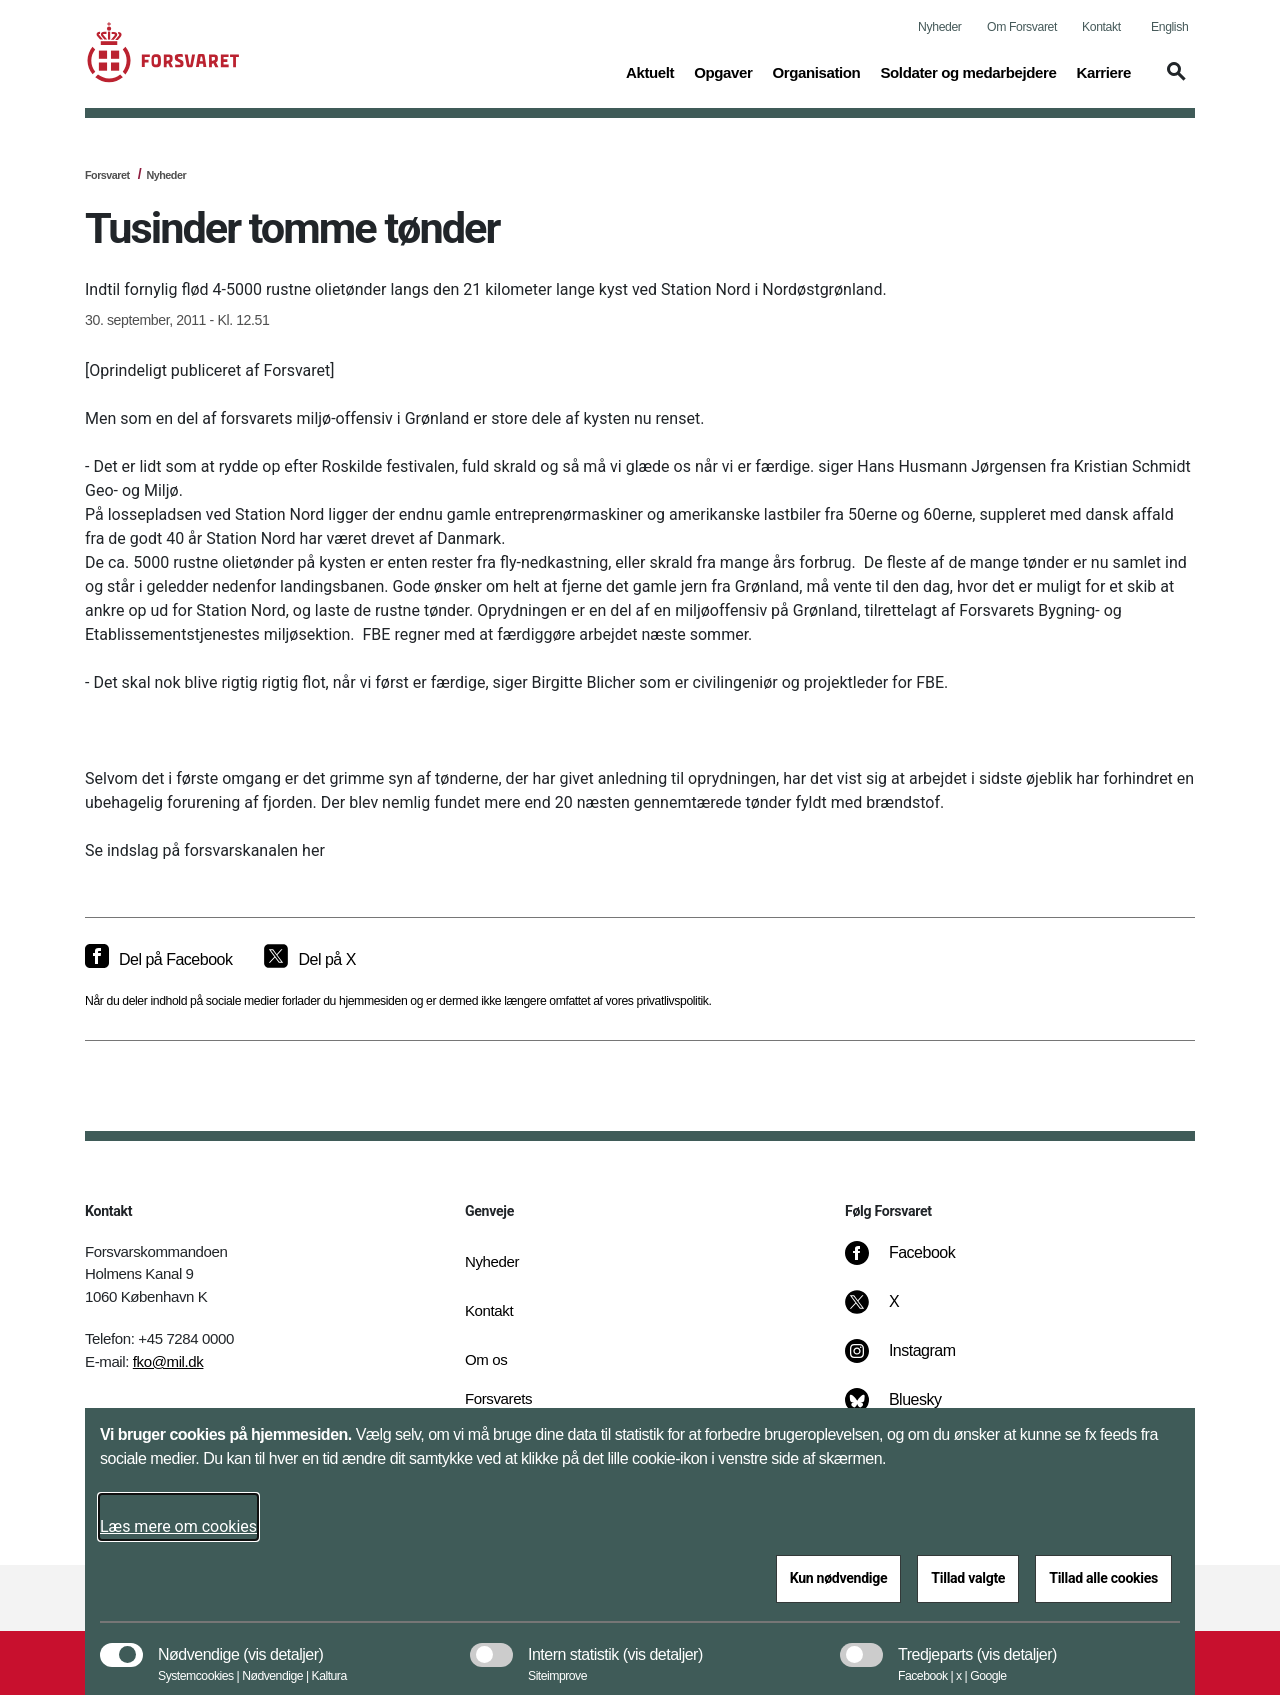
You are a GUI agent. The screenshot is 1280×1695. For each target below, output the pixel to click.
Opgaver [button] (723, 71)
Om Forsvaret (1022, 27)
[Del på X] (309, 960)
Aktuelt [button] (650, 71)
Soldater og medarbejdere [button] (968, 71)
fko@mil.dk (168, 1361)
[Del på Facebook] (158, 960)
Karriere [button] (1103, 71)
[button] (1173, 81)
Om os (486, 1359)
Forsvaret (107, 175)
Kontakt (1101, 27)
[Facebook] (914, 1263)
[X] (895, 1312)
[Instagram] (914, 1361)
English (1169, 27)
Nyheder (939, 27)
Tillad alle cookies (1103, 1578)
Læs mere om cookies (178, 1526)
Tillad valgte (968, 1578)
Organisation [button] (816, 71)
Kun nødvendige (839, 1578)
